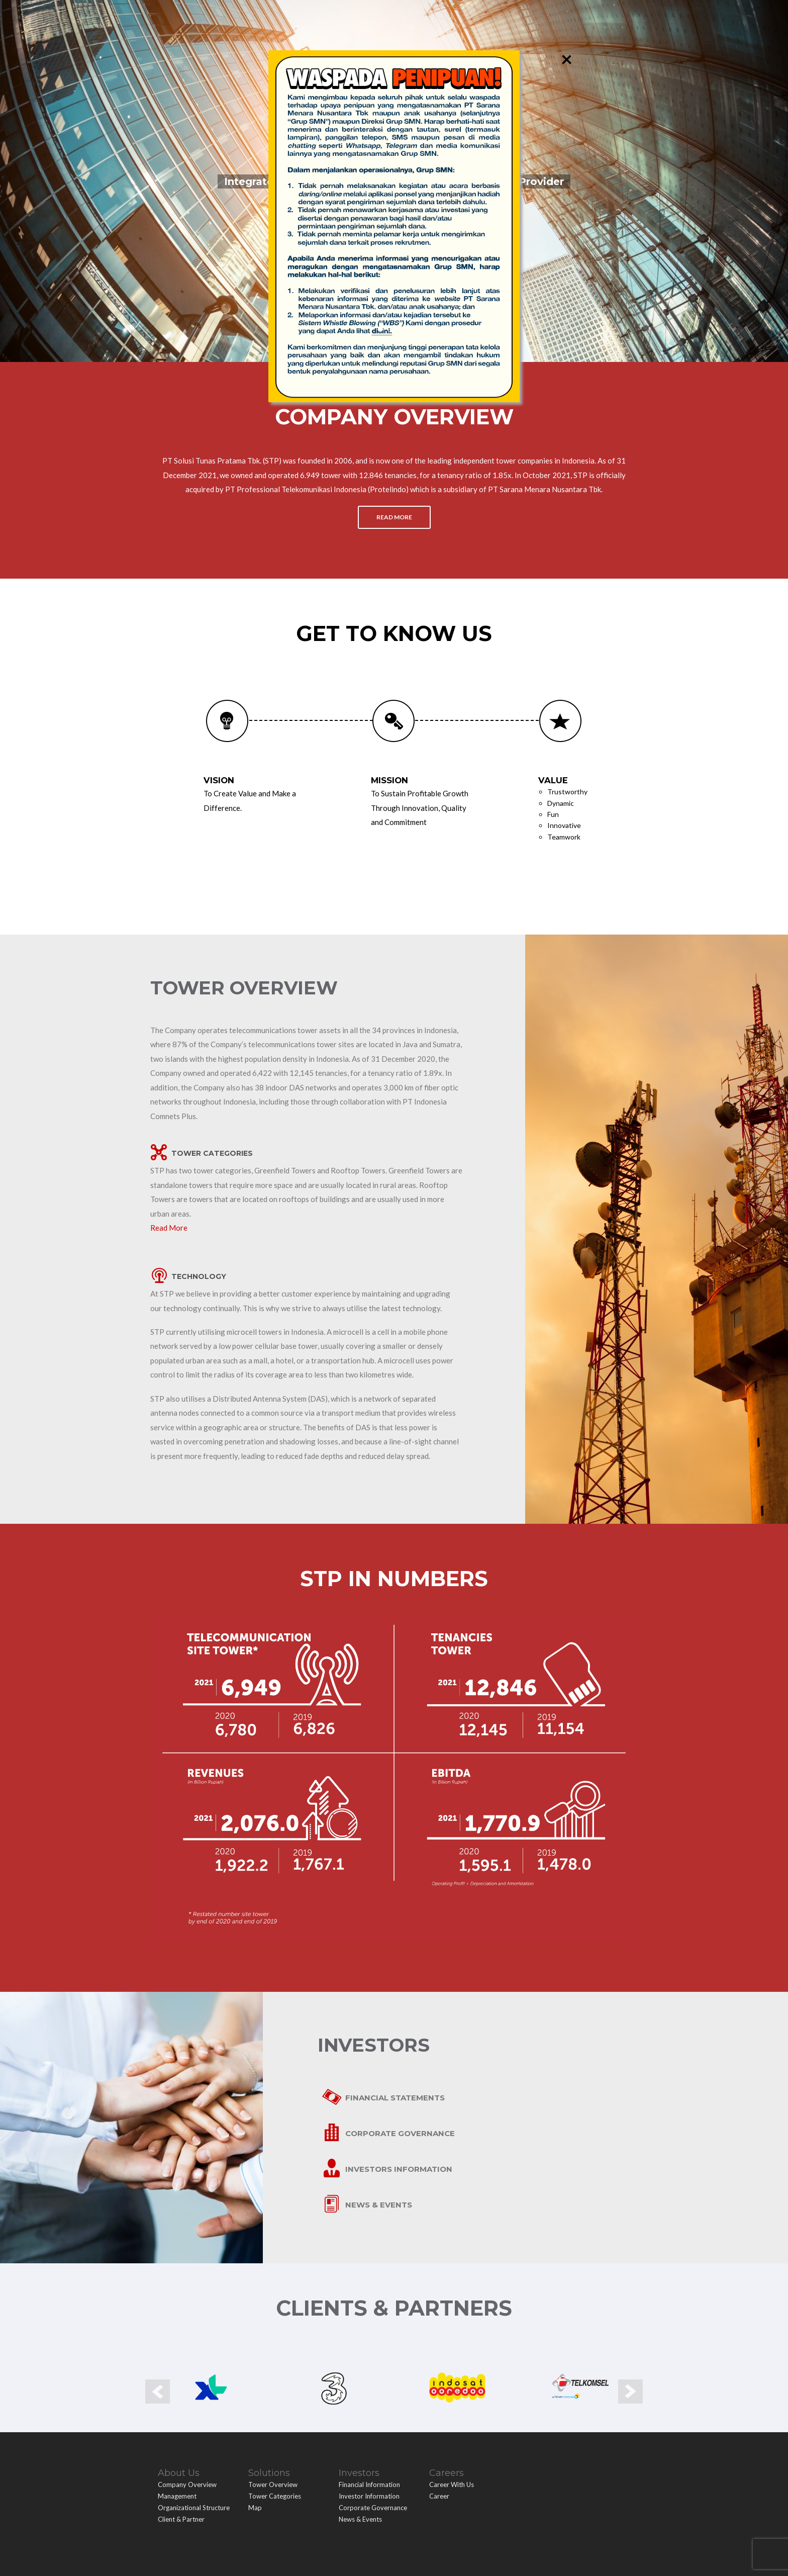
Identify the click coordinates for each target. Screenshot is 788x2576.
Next (630, 2358)
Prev (157, 2358)
